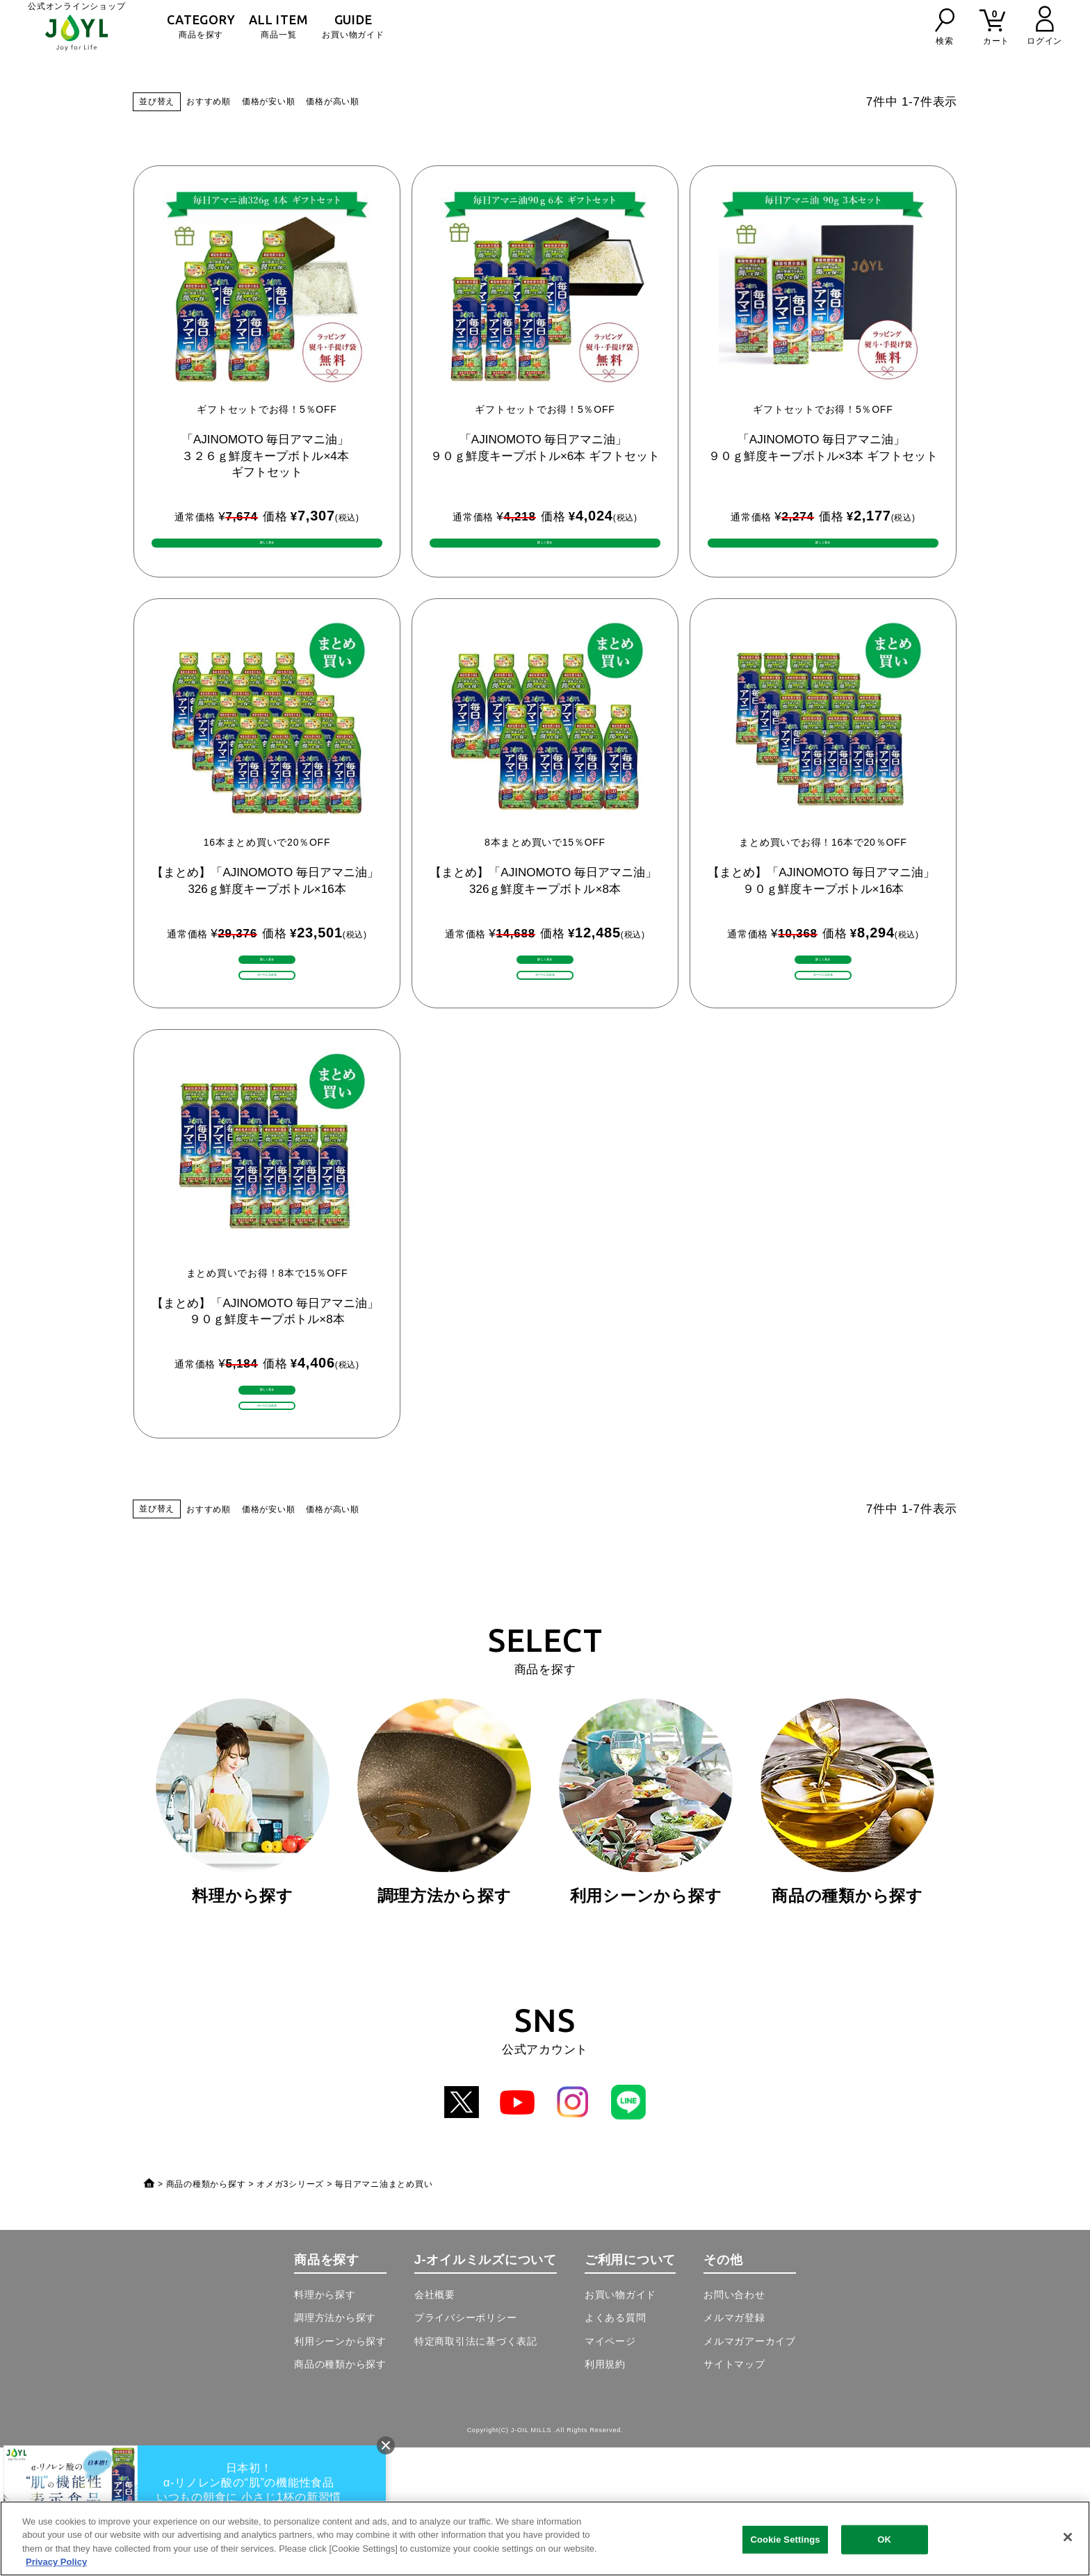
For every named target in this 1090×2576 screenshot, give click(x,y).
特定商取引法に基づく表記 (475, 2469)
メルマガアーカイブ (749, 2469)
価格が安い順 (268, 101)
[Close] (1067, 2537)
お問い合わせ (734, 2423)
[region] (545, 2538)
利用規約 (605, 2492)
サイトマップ (734, 2492)
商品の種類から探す (206, 2312)
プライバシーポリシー (465, 2446)
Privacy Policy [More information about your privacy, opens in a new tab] (56, 2562)
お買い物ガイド (353, 26)
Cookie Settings (785, 2539)
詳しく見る (267, 1001)
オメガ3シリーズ (290, 2312)
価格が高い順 (332, 101)
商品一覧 (278, 26)
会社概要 (434, 2423)
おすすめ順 (208, 101)
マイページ (610, 2469)
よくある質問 (615, 2446)
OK (884, 2539)
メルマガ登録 (734, 2446)
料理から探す (325, 2423)
